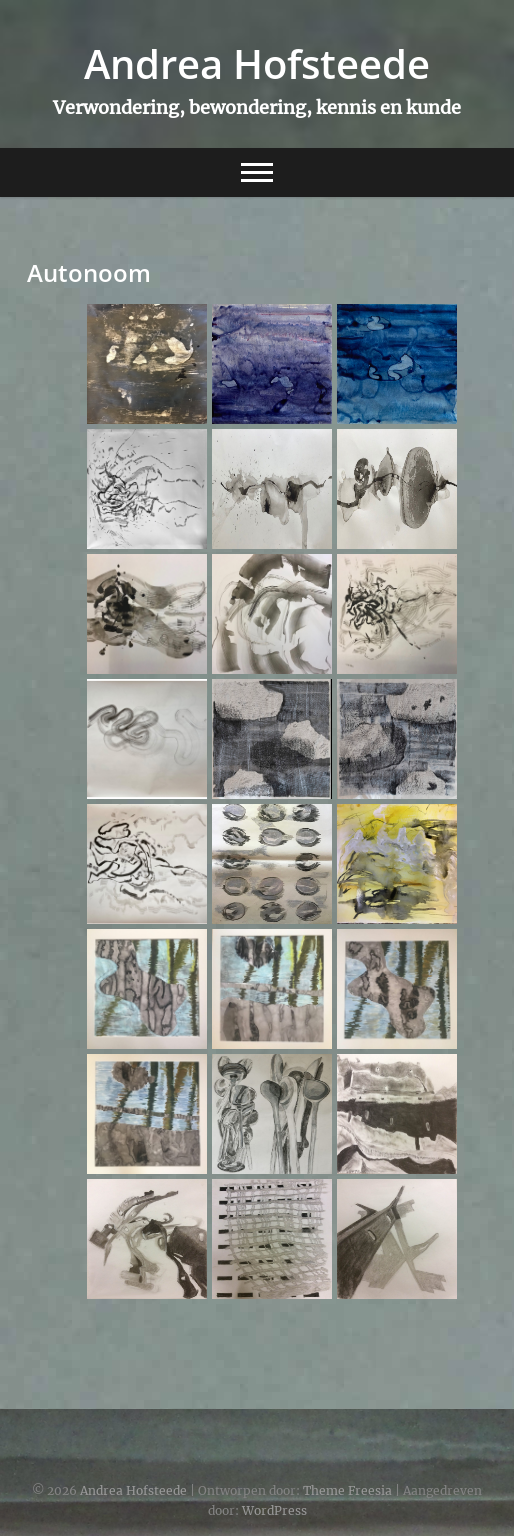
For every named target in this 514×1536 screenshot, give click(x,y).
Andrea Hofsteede (257, 64)
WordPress (274, 1510)
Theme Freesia (347, 1490)
